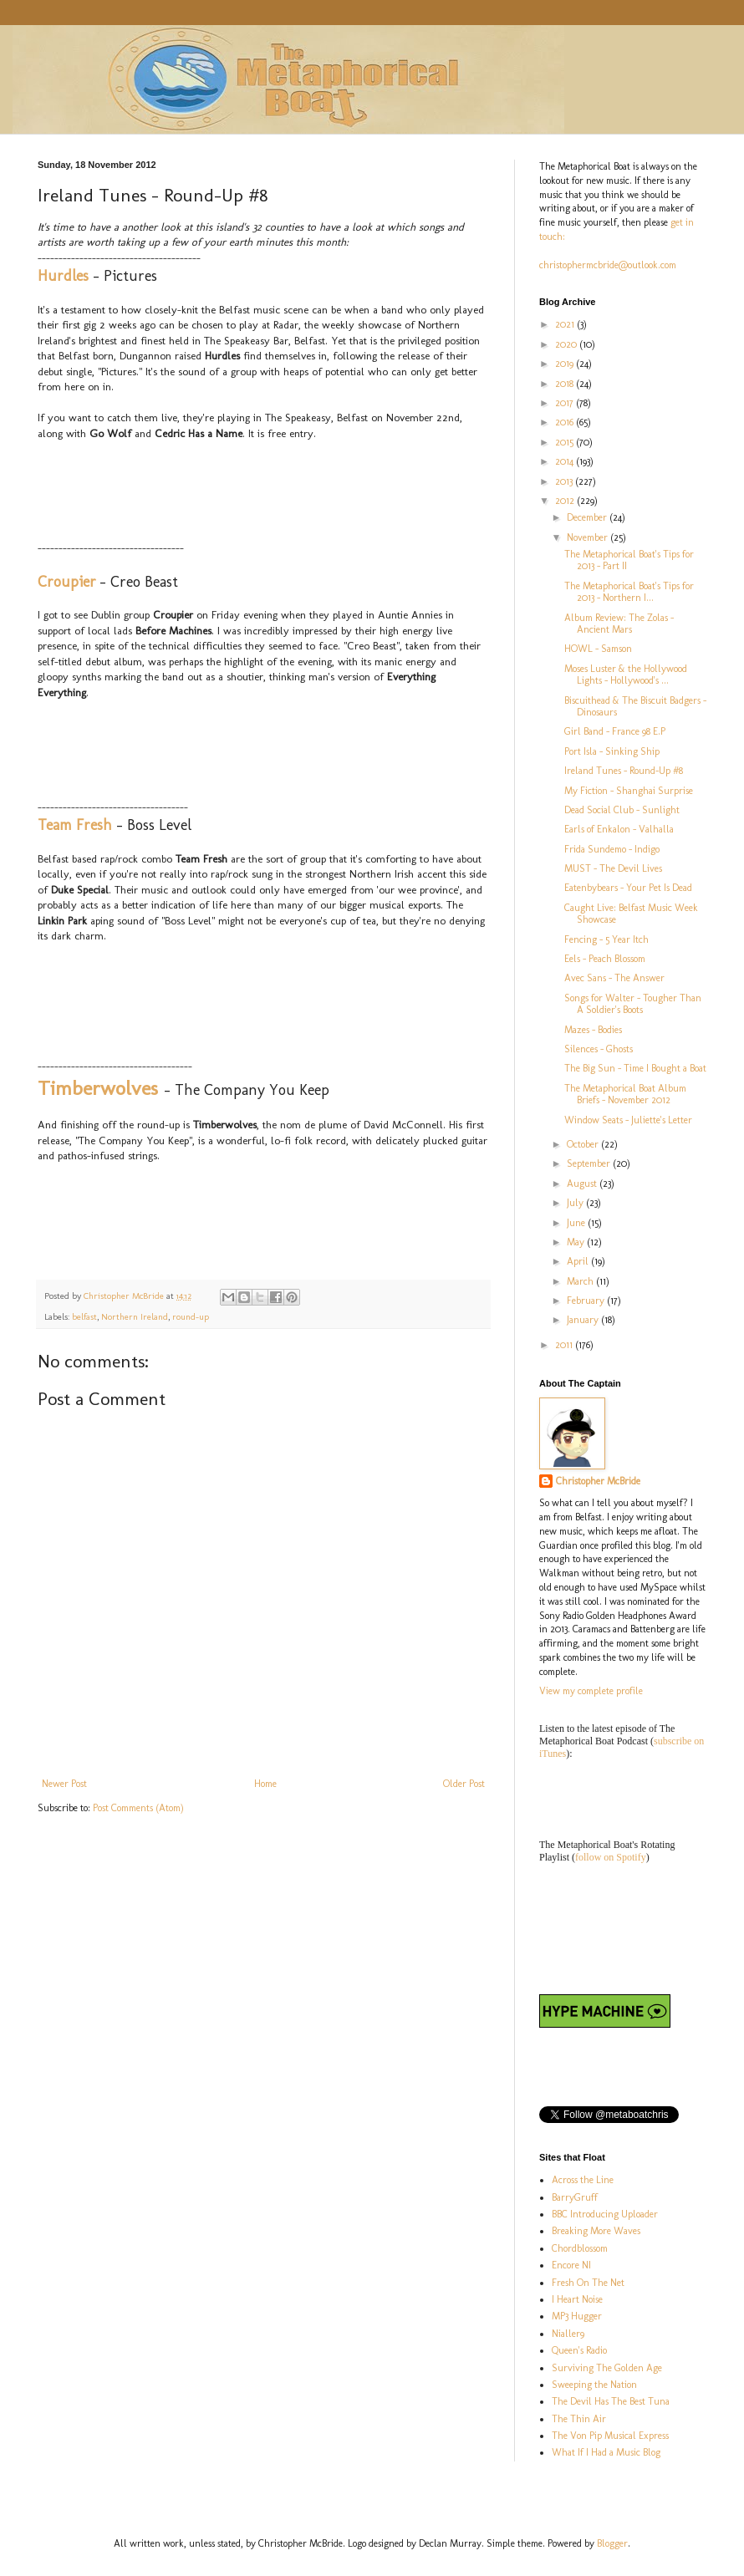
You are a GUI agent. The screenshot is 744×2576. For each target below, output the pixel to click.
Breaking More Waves (596, 2231)
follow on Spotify (610, 1857)
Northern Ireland (134, 1316)
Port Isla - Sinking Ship (612, 751)
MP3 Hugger (577, 2316)
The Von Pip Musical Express (610, 2435)
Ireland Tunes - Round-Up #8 (623, 770)
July (576, 1203)
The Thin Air (579, 2419)
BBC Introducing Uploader (605, 2214)
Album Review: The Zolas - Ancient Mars (619, 623)
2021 (566, 324)
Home (265, 1783)
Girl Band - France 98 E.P (614, 731)
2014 (565, 461)
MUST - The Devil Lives (613, 868)
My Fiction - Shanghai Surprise (628, 791)
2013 (565, 481)
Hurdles (63, 276)
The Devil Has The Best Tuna (611, 2401)
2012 (566, 501)
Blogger (612, 2543)
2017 (565, 403)
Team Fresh (75, 825)
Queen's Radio (579, 2350)
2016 (565, 422)
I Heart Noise (577, 2299)
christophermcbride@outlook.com (607, 265)
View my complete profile (591, 1691)
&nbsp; (205, 499)
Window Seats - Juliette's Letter (628, 1120)
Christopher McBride (598, 1481)
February (587, 1300)
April (579, 1261)
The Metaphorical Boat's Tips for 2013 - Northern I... (629, 591)
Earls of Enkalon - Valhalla (619, 829)
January (584, 1320)
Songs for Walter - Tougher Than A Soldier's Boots (632, 1004)
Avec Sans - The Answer (614, 978)
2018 (565, 383)
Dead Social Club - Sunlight (622, 810)
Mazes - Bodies (593, 1030)
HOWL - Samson (598, 648)
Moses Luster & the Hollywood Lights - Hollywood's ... (625, 674)
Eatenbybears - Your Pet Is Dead (628, 887)
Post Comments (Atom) (138, 1808)
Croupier (67, 582)
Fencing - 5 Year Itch (606, 939)
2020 (567, 344)
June (577, 1223)
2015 (565, 442)
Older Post (464, 1783)
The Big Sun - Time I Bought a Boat (635, 1068)
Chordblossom (580, 2248)
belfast (84, 1316)
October (584, 1144)
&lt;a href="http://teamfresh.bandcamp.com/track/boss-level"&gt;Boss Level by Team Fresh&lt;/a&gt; (205, 1001)
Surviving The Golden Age (607, 2368)
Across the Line (583, 2180)
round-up (190, 1316)
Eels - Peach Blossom (604, 959)
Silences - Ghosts (598, 1049)
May (577, 1242)
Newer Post (64, 1783)
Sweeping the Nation (594, 2384)
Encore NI (571, 2265)
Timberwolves (98, 1088)
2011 (565, 1345)
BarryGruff (575, 2197)
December (588, 517)
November (588, 537)
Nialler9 (568, 2333)
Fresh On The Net (588, 2282)
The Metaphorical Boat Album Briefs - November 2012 (625, 1094)
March (581, 1281)
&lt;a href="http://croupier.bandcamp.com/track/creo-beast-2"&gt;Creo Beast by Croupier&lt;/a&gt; (205, 758)
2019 (565, 363)
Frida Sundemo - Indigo (612, 849)
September (590, 1163)
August (583, 1183)
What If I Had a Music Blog (606, 2452)
